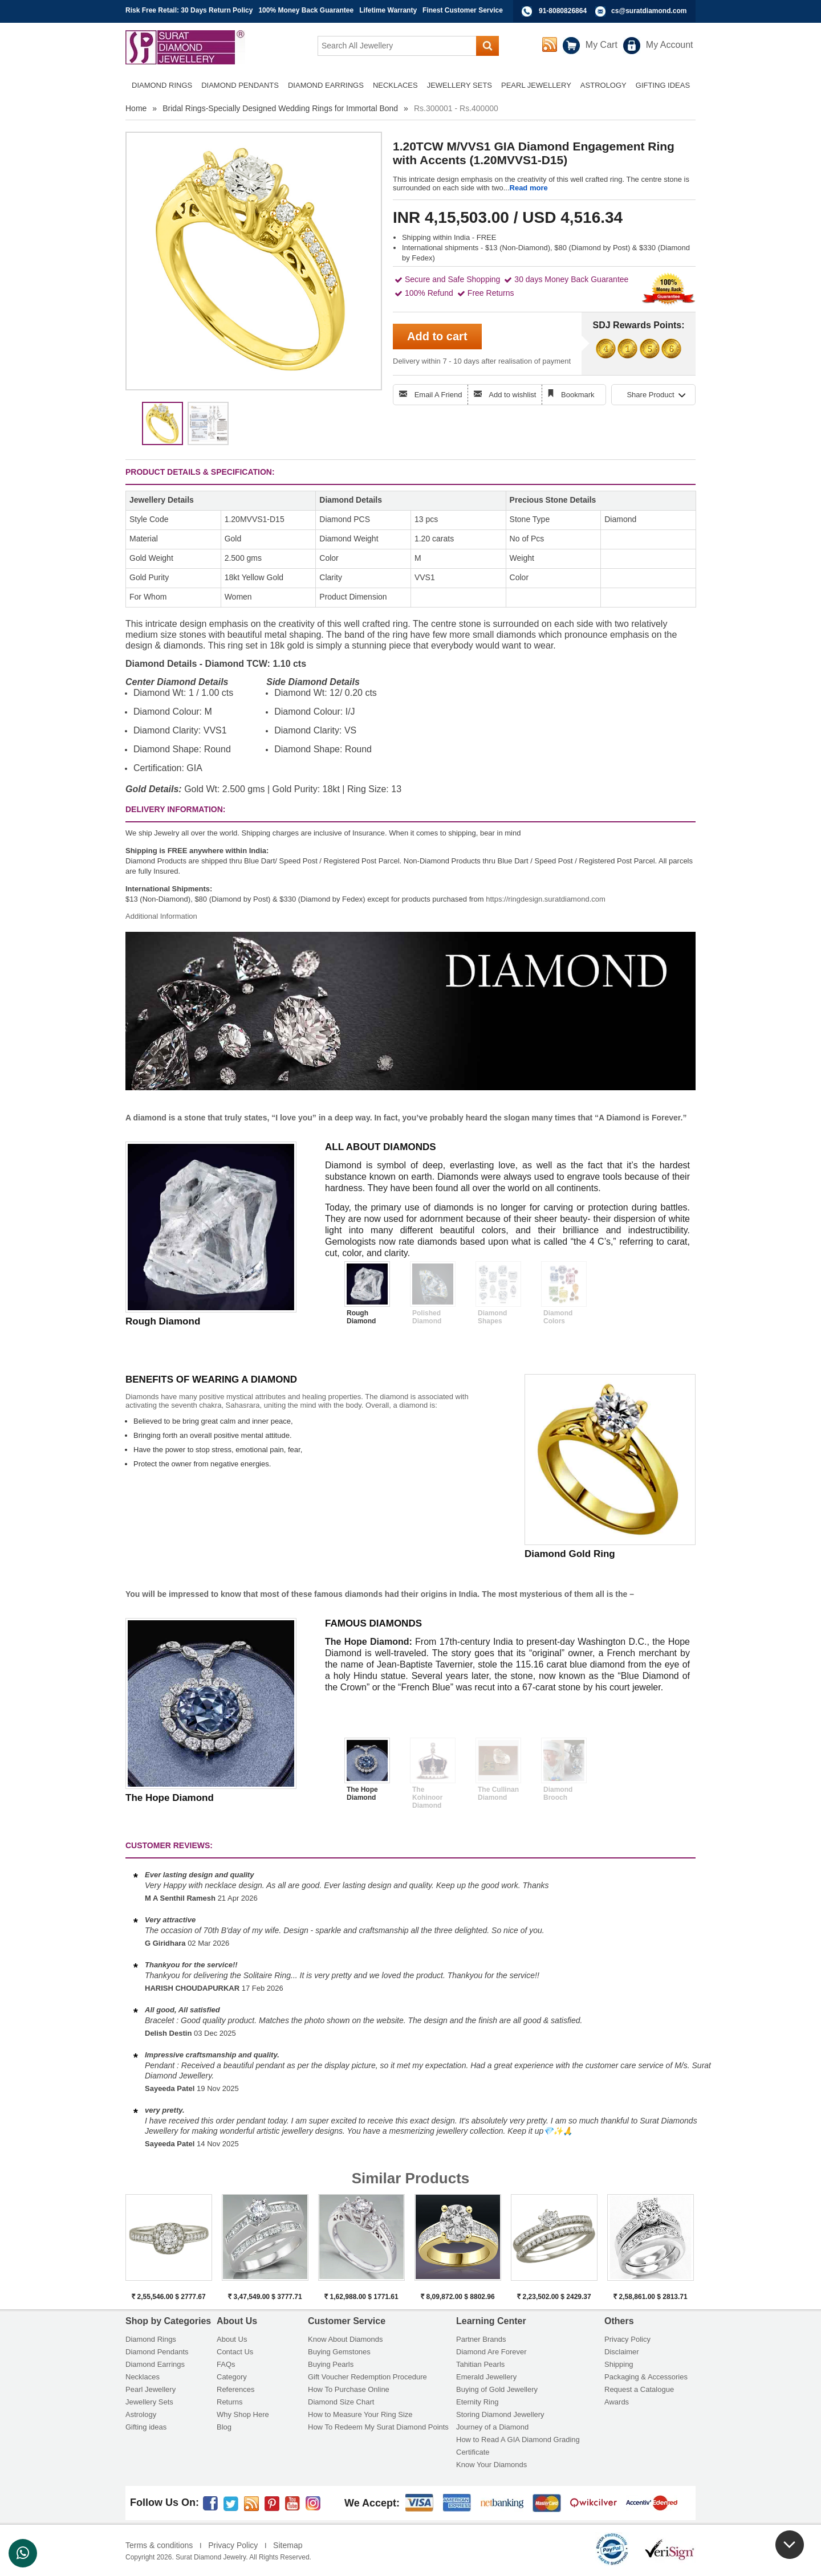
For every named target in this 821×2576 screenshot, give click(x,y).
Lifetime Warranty (388, 10)
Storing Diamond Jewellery (500, 2414)
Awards (616, 2402)
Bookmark (578, 394)
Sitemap (287, 2545)
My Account (669, 45)
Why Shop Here (243, 2414)
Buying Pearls (330, 2364)
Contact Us (235, 2351)
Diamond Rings (150, 2339)
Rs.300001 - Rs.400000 (456, 108)
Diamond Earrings (155, 2364)
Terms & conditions (159, 2545)
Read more (529, 188)
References (235, 2389)
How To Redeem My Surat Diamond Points (378, 2427)
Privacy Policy (627, 2339)
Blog (224, 2427)
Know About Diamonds (345, 2339)
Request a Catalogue (639, 2389)
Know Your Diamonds (491, 2464)
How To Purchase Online (348, 2389)
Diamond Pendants (157, 2351)
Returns (230, 2402)
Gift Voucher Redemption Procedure (367, 2377)
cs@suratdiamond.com (648, 11)
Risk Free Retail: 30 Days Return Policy (189, 10)
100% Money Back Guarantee (305, 10)
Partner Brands (481, 2339)
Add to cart (437, 336)
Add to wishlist (512, 394)
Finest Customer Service (462, 10)
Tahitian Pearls (480, 2364)
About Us (232, 2339)
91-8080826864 (563, 11)
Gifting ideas (145, 2427)
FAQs (226, 2364)
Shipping (618, 2364)
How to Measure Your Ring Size (360, 2414)
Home (136, 108)
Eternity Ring (477, 2402)
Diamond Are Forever (491, 2351)
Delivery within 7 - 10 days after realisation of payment (482, 361)
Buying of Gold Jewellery (497, 2389)
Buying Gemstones (339, 2351)
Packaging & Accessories (646, 2377)
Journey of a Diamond (492, 2427)
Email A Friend (438, 394)
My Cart (601, 45)
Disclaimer (621, 2351)
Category (232, 2377)
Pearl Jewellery (150, 2389)
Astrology (140, 2414)
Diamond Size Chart (341, 2402)
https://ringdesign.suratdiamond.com (545, 899)
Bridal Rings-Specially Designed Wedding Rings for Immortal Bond (280, 108)
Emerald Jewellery (486, 2377)
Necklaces (142, 2377)
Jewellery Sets (149, 2402)
